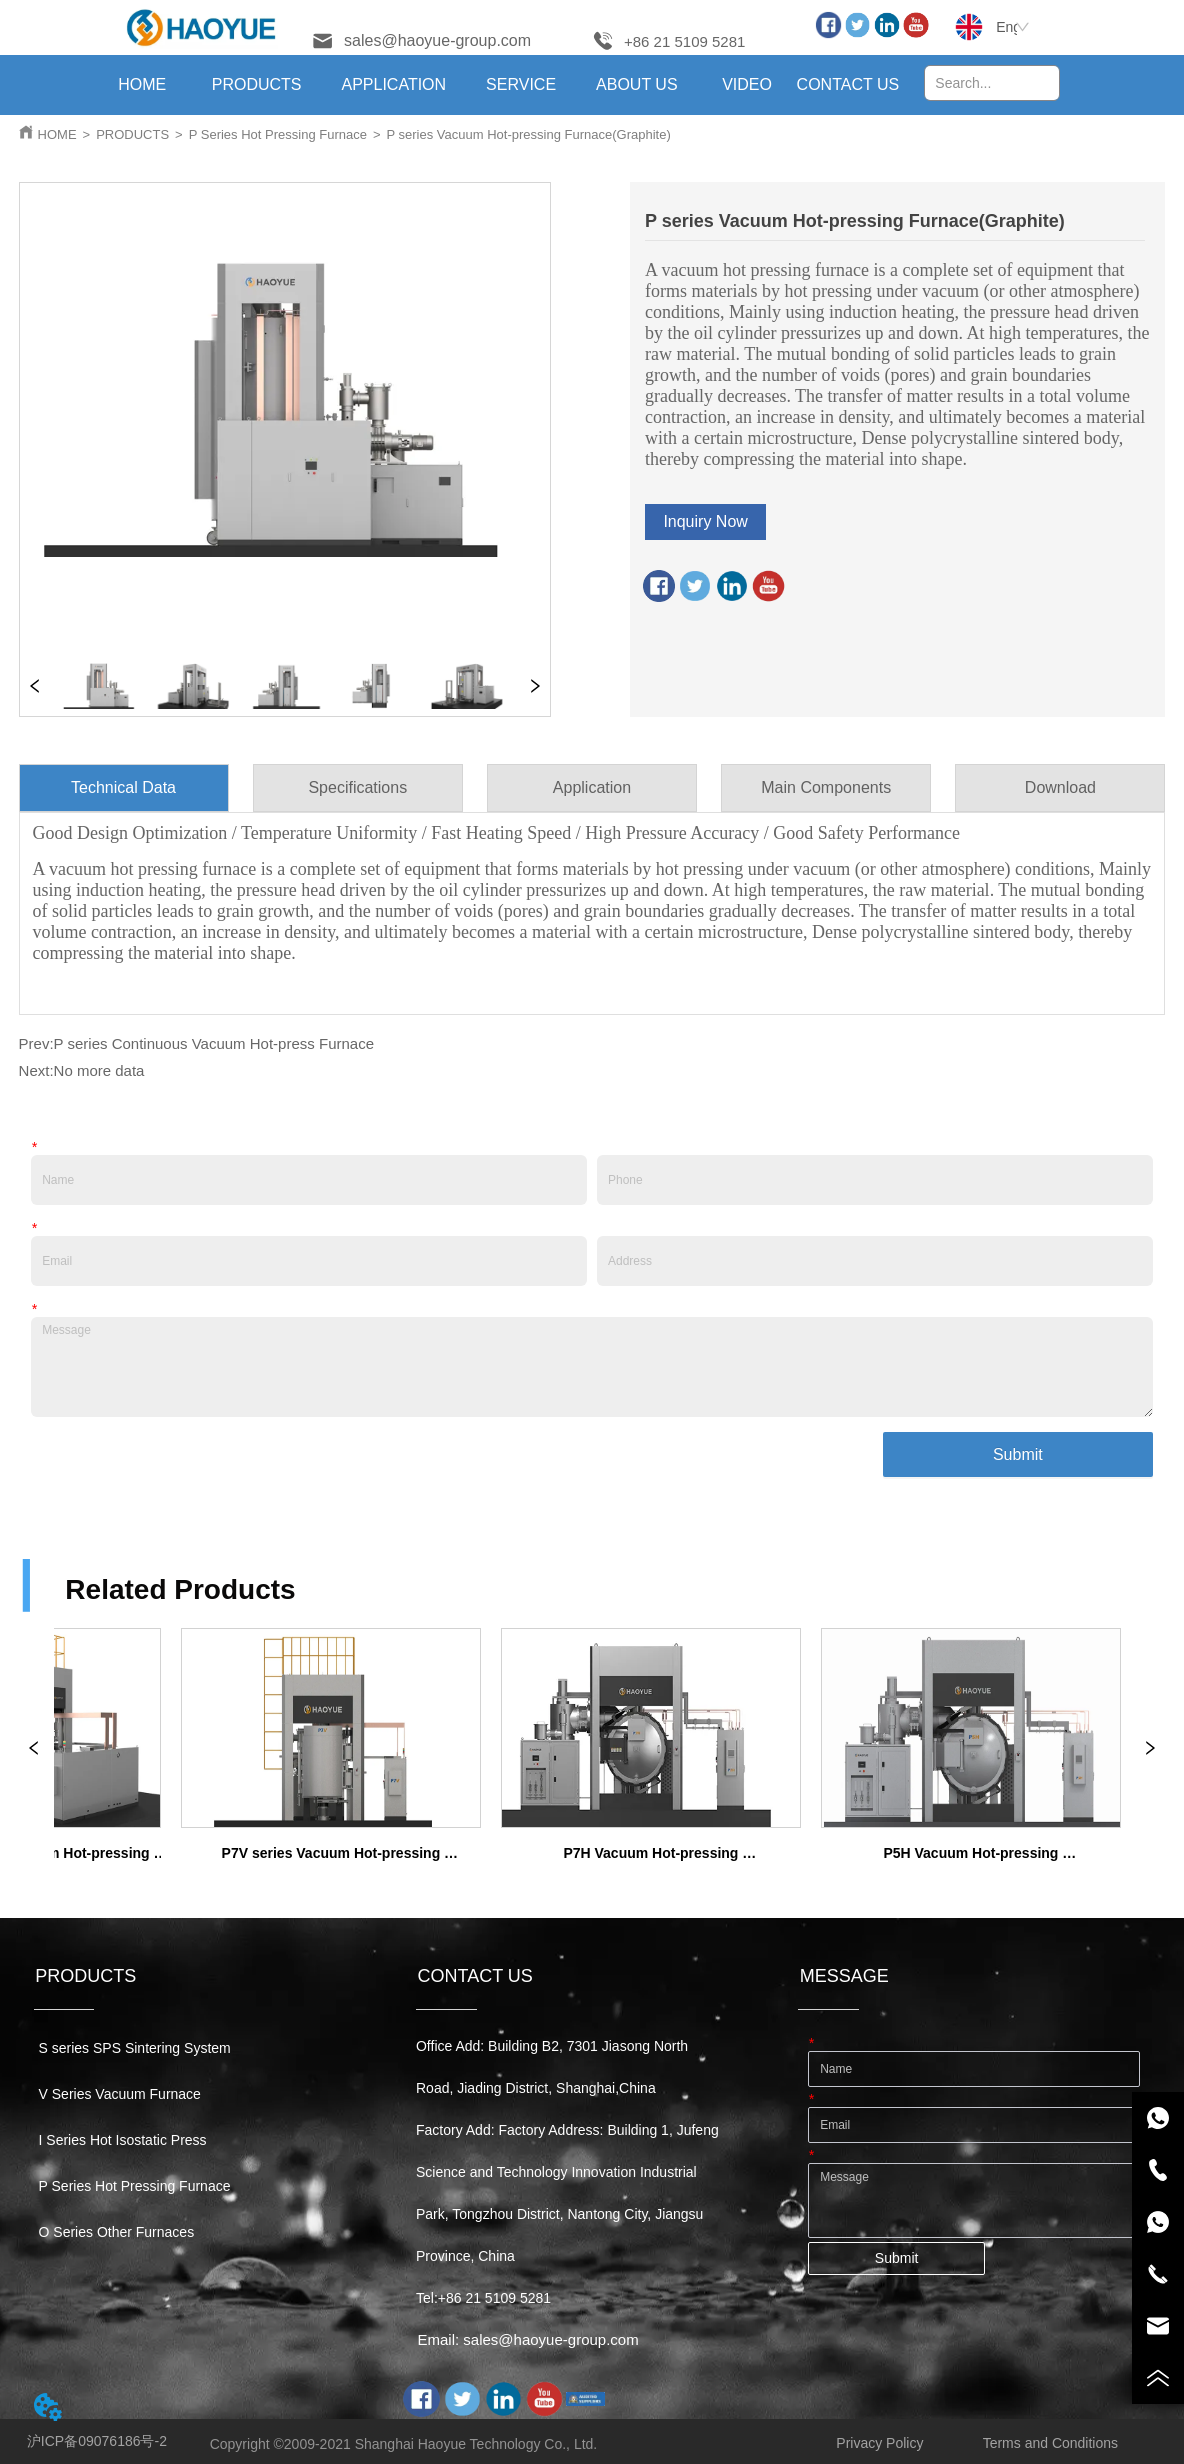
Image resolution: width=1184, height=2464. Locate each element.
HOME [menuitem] (142, 84)
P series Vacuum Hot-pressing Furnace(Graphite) (529, 134)
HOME (57, 134)
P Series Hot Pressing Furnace (278, 134)
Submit (1018, 1454)
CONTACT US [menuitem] (848, 84)
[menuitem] (257, 85)
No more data (99, 1070)
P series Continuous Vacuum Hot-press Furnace (214, 1043)
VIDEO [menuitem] (747, 84)
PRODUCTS (132, 134)
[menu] (496, 85)
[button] (257, 85)
